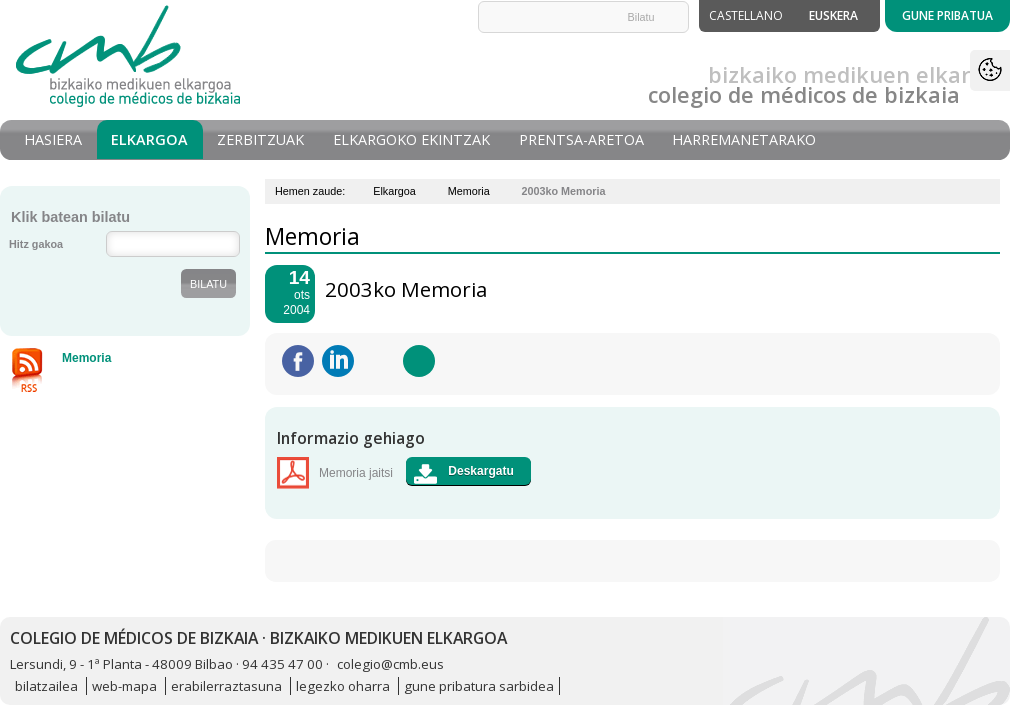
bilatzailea (46, 686)
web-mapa (124, 686)
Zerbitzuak (260, 139)
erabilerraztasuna (226, 686)
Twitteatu (379, 361)
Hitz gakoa (36, 244)
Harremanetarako (744, 139)
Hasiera (53, 139)
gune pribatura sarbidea (479, 686)
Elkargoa (149, 139)
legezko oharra (343, 686)
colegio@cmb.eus (390, 664)
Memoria (469, 191)
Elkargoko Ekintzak (411, 139)
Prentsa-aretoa (581, 139)
